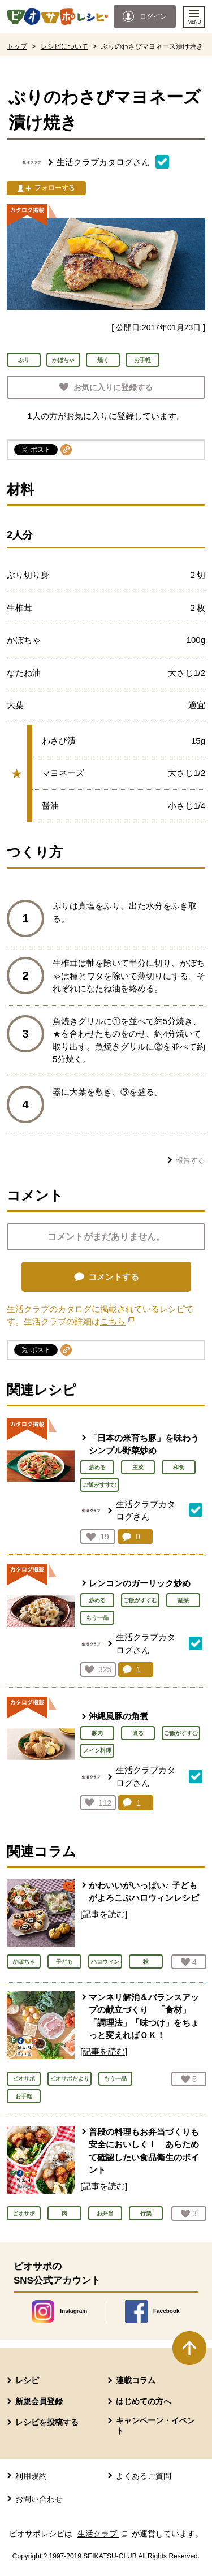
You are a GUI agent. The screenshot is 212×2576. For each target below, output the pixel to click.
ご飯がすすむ (99, 1485)
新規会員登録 (39, 2401)
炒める (97, 1467)
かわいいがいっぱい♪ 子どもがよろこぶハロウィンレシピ (144, 1891)
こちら (117, 1321)
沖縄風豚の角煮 (118, 1716)
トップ (17, 46)
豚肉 (97, 1733)
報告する (190, 1160)
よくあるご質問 (143, 2475)
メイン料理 (97, 1750)
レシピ (27, 2380)
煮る (138, 1733)
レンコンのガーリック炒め (140, 1583)
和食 (178, 1467)
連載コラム (135, 2380)
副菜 (183, 1600)
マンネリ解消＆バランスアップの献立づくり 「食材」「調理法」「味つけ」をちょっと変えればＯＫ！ (144, 2016)
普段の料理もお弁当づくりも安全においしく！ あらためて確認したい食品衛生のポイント (144, 2151)
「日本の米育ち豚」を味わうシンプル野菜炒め (144, 1444)
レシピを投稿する (47, 2422)
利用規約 (31, 2475)
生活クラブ (103, 2533)
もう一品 (97, 1618)
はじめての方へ (143, 2401)
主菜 (138, 1467)
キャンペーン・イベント (155, 2425)
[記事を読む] (103, 1914)
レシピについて (64, 46)
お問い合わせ (39, 2499)
